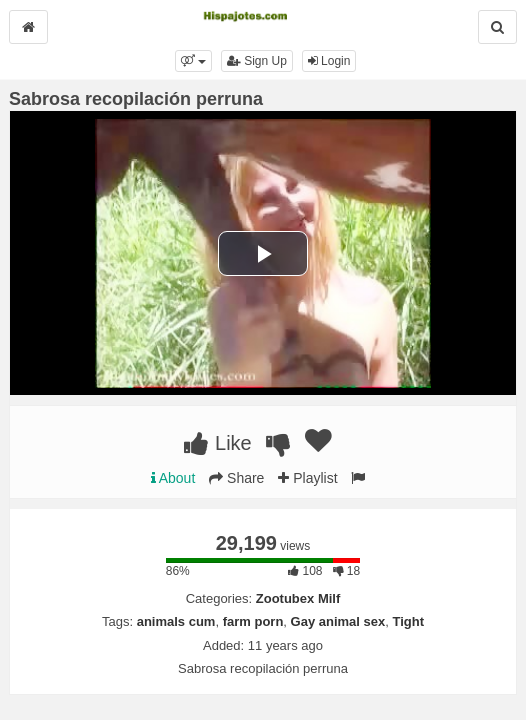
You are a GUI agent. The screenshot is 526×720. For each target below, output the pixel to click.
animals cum (176, 621)
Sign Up (257, 61)
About (173, 478)
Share (236, 478)
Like (217, 443)
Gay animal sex (338, 621)
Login (329, 61)
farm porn (253, 621)
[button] (193, 61)
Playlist (307, 478)
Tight (408, 621)
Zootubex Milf (298, 598)
